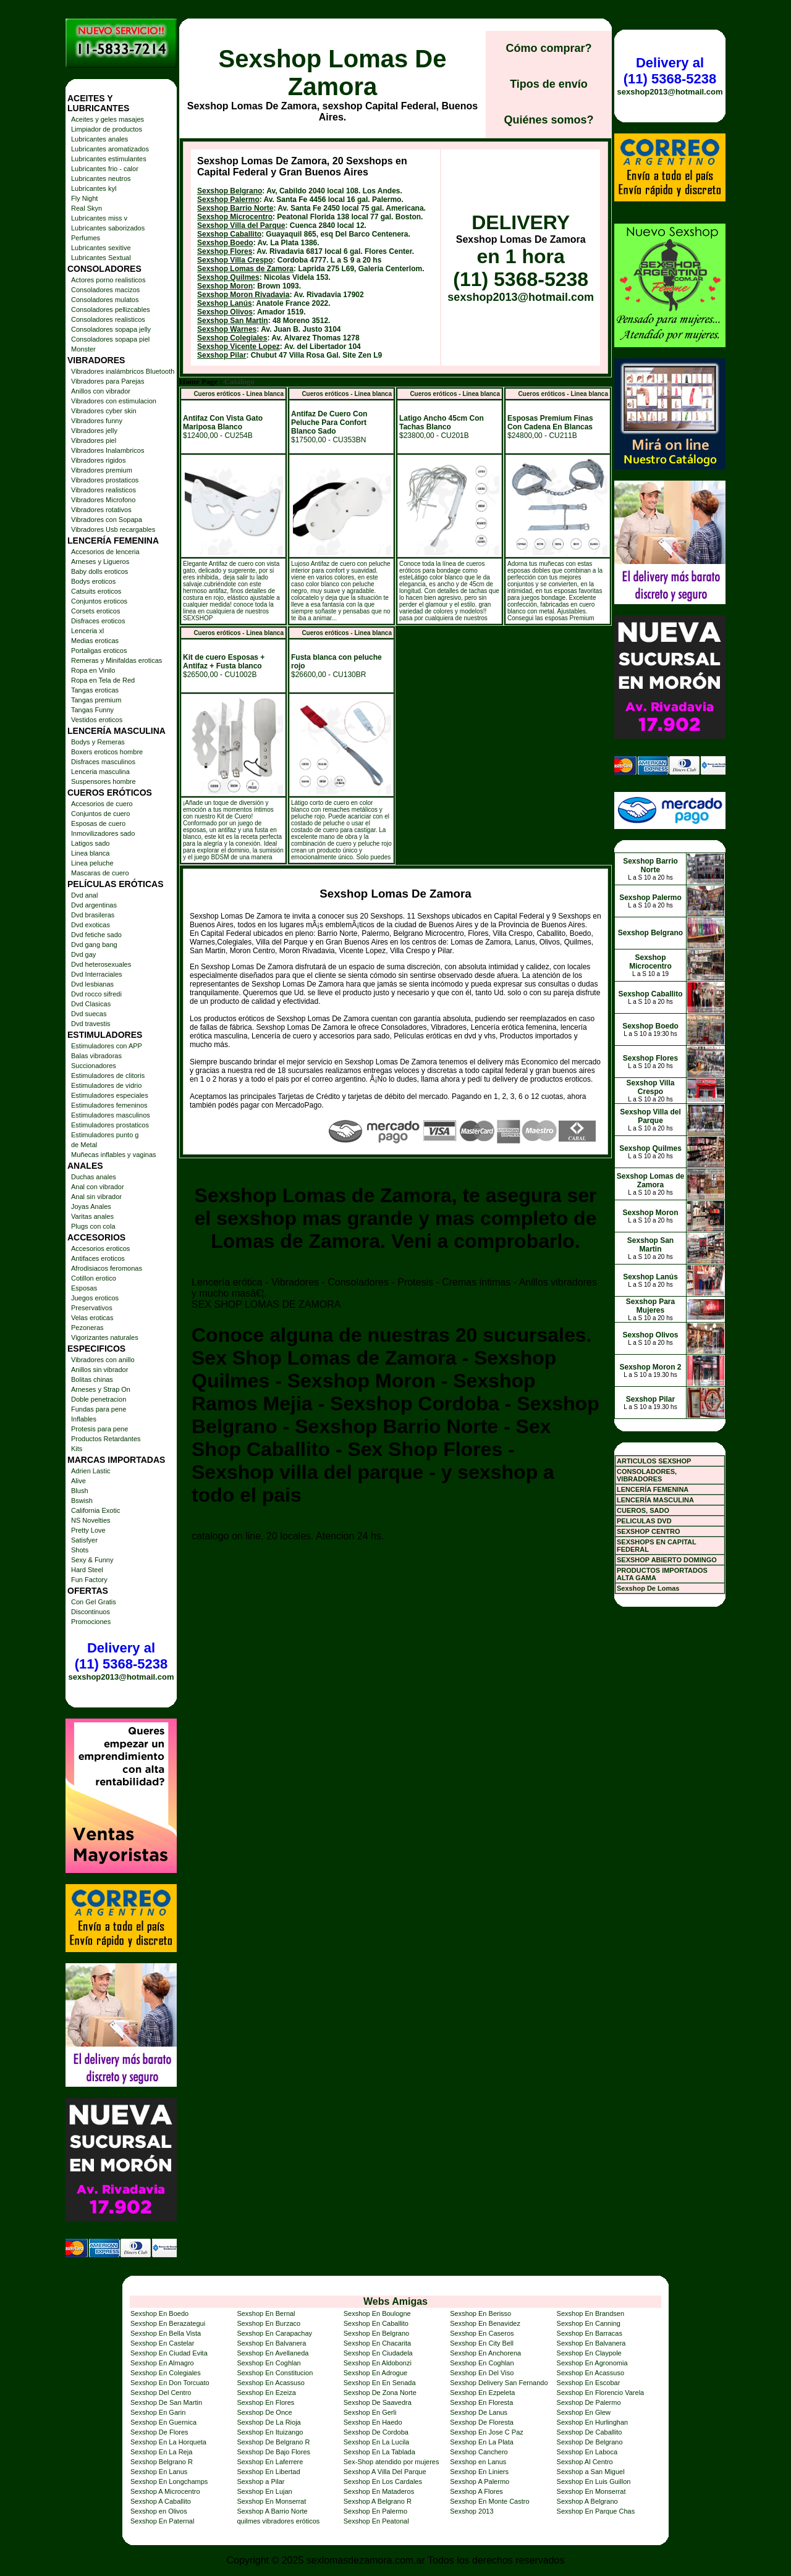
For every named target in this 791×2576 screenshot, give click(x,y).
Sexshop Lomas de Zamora (245, 268)
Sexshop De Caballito (589, 2432)
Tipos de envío (549, 84)
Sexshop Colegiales (232, 338)
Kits (76, 1448)
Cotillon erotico (93, 1278)
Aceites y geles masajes (107, 119)
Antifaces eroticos (98, 1258)
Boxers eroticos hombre (107, 752)
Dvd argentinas (94, 905)
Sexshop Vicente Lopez (238, 346)
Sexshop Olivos (225, 312)
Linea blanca (90, 853)
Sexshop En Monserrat (591, 2491)
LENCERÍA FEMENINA (652, 1489)
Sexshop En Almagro (162, 2363)
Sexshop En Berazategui (167, 2323)
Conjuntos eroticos (99, 601)
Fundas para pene (98, 1409)
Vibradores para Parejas (107, 381)
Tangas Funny (92, 709)
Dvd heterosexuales (101, 964)
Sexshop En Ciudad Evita (169, 2353)
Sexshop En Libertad (268, 2471)
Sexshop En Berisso (480, 2313)
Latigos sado (90, 843)
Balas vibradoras (96, 1055)
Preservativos (91, 1307)
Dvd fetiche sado (96, 934)
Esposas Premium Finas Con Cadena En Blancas (550, 422)
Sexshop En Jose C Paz (486, 2432)
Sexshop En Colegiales (165, 2372)
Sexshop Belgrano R (161, 2461)
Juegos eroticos (95, 1298)
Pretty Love (88, 1530)
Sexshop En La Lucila (376, 2442)
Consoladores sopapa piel (110, 339)
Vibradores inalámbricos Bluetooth (122, 371)
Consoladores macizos (105, 289)
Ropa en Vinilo (93, 670)
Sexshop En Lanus (158, 2471)
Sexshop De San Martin (166, 2402)
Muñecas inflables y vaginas (113, 1154)
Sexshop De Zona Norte (380, 2392)
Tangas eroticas (95, 690)
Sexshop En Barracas (589, 2333)
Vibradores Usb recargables (113, 529)
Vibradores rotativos (101, 509)
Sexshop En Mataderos (379, 2491)
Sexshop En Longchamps (169, 2481)
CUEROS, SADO (643, 1510)
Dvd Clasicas (91, 1004)
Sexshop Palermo (228, 199)
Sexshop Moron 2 (650, 1367)
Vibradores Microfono (103, 499)
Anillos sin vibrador (99, 1369)
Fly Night (84, 198)
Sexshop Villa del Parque (241, 225)
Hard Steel (87, 1569)
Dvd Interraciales (96, 974)
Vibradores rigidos (98, 460)
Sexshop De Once (264, 2412)
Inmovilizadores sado (103, 833)
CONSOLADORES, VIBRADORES (647, 1475)
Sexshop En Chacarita (377, 2343)
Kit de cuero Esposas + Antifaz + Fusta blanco (223, 661)
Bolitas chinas (92, 1379)
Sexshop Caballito (229, 234)
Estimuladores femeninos (109, 1105)
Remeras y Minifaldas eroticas (116, 660)
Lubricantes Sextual (101, 257)
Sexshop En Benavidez (485, 2323)
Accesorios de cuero (102, 803)
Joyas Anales (91, 1206)
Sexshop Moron (225, 286)
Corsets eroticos (95, 611)
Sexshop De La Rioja (268, 2422)
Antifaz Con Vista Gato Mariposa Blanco (223, 422)
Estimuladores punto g (104, 1135)
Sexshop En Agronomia (592, 2363)
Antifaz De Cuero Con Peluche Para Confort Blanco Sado (329, 423)
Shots (79, 1550)
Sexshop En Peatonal (376, 2521)
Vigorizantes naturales (104, 1337)
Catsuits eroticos (96, 591)
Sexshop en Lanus (478, 2461)
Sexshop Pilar (221, 355)
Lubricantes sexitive (101, 247)
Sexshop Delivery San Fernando (499, 2382)
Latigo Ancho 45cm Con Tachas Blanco (441, 422)
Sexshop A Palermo (479, 2481)
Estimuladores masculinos (110, 1115)
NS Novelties (91, 1520)
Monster (83, 349)
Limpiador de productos (106, 129)
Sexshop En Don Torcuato (169, 2382)
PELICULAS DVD (644, 1521)
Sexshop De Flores (159, 2432)
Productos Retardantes (106, 1438)
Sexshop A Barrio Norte (272, 2511)
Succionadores (93, 1065)
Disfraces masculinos (103, 761)
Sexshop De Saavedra (378, 2402)
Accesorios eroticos (100, 1248)
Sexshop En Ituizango (270, 2432)
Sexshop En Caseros (482, 2333)
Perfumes (85, 238)
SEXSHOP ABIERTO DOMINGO (667, 1560)
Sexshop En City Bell (482, 2343)
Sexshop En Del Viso (482, 2372)
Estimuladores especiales (109, 1095)
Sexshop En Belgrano (376, 2333)
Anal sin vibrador (96, 1196)
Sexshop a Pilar (260, 2481)
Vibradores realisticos (103, 490)
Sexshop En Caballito (376, 2323)
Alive (78, 1480)
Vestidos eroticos (96, 719)
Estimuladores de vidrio (106, 1085)
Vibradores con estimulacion (113, 401)
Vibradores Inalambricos (107, 450)
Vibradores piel (93, 440)
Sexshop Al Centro (585, 2461)
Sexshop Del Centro (160, 2392)
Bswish (82, 1500)
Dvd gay (83, 954)
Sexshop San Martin (232, 320)
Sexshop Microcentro (235, 217)
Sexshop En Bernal (266, 2313)
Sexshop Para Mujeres (650, 1306)
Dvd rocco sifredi (96, 994)
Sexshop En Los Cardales (383, 2481)
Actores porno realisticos (108, 280)
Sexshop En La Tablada (379, 2452)
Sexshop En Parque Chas (596, 2511)
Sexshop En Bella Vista (165, 2333)
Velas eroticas (92, 1317)
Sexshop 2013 (471, 2511)
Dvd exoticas (90, 924)
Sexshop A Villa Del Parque (385, 2471)
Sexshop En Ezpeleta (482, 2392)
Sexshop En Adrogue (375, 2372)
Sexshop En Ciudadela (378, 2353)
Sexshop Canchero (479, 2452)
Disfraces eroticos (98, 621)
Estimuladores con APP (106, 1046)
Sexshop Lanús (224, 303)
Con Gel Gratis (93, 1602)
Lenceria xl (87, 630)
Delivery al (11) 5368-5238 (121, 1656)
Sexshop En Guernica (163, 2422)
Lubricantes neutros (101, 178)
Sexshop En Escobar (588, 2382)
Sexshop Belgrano (229, 191)
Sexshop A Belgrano (587, 2501)
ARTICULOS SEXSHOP (654, 1461)
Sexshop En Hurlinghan (592, 2422)
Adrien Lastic (91, 1471)
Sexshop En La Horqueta (168, 2442)
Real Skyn (86, 208)
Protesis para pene (99, 1429)
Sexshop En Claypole (589, 2353)
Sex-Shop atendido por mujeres (391, 2461)
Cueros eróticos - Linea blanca (238, 393)
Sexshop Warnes (226, 329)
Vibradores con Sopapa (106, 519)
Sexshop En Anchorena (485, 2353)
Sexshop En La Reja (161, 2452)
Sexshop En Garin (157, 2412)
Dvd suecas (88, 1013)
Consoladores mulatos (104, 299)
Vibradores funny (96, 420)
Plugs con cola (93, 1226)
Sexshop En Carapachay (274, 2333)
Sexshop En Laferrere (270, 2461)
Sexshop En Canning (588, 2323)
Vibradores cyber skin (104, 411)
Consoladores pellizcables (110, 309)
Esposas (84, 1288)
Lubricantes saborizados (108, 228)
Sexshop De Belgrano (590, 2442)
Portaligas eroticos (99, 650)
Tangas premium (96, 700)
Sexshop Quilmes (228, 277)
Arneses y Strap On (100, 1389)
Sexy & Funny (92, 1560)
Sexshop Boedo (225, 242)
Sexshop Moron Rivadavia (243, 294)
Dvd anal (84, 895)
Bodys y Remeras (98, 742)
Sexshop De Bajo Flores (273, 2452)
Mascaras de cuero (100, 873)
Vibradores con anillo (103, 1359)
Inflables (83, 1419)
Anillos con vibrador (100, 391)
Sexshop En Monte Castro (489, 2501)
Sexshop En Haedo (373, 2422)
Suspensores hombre (103, 781)
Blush (79, 1490)
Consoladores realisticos (108, 319)
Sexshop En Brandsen (590, 2313)
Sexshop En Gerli (370, 2412)
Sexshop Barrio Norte (235, 208)
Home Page (198, 381)
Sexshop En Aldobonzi (378, 2363)
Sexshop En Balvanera (271, 2343)
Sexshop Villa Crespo (235, 260)
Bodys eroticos (93, 581)
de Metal (84, 1144)
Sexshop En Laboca (587, 2452)
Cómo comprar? (548, 48)
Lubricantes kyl (93, 188)
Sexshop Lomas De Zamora (332, 72)
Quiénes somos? (548, 120)
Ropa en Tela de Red (103, 680)
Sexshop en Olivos (158, 2511)
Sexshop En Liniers (479, 2471)
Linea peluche (92, 863)
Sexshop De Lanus (478, 2412)
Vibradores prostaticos (104, 480)
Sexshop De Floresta (482, 2422)
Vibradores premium (101, 470)
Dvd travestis (91, 1023)
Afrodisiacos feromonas (106, 1268)
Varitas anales (92, 1216)
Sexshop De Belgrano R (273, 2442)
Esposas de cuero (98, 823)
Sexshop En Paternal (162, 2521)
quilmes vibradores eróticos (278, 2521)
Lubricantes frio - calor (104, 168)
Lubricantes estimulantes (108, 158)
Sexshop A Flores (476, 2491)
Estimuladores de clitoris (108, 1075)
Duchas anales (93, 1177)
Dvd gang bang (94, 944)
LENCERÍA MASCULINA (655, 1500)
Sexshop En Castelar (162, 2343)
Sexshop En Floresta (481, 2402)
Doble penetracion (98, 1399)
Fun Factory (89, 1579)
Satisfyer (84, 1540)
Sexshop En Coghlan (268, 2363)
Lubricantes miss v (99, 218)
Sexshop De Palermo (589, 2402)
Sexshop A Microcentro (165, 2491)
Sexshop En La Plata (482, 2442)
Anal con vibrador (97, 1186)
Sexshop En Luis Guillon (594, 2481)
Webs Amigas (395, 2301)
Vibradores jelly (94, 430)
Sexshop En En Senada (380, 2382)
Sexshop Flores (224, 251)
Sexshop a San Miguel (591, 2471)
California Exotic (95, 1510)
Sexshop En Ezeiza (266, 2392)
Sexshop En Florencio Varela (601, 2392)
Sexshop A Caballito (160, 2501)
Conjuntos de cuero (100, 813)
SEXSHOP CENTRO (648, 1531)
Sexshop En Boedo (159, 2313)
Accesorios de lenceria (105, 551)
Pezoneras (87, 1327)
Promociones (91, 1621)
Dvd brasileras (92, 915)
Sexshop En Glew (584, 2412)
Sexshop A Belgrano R (378, 2501)
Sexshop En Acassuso (590, 2372)
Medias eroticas (95, 640)
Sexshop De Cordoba (376, 2432)
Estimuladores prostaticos (110, 1125)
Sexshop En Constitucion (275, 2372)
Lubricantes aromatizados (110, 149)
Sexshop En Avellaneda (272, 2353)
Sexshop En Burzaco (268, 2323)
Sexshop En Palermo (375, 2511)
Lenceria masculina (100, 771)
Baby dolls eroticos (99, 571)
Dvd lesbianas (92, 984)
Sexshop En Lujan (264, 2491)
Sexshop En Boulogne (377, 2313)
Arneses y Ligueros (100, 561)
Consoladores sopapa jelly (111, 329)
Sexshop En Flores (265, 2402)
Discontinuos (90, 1611)
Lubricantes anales (99, 139)
